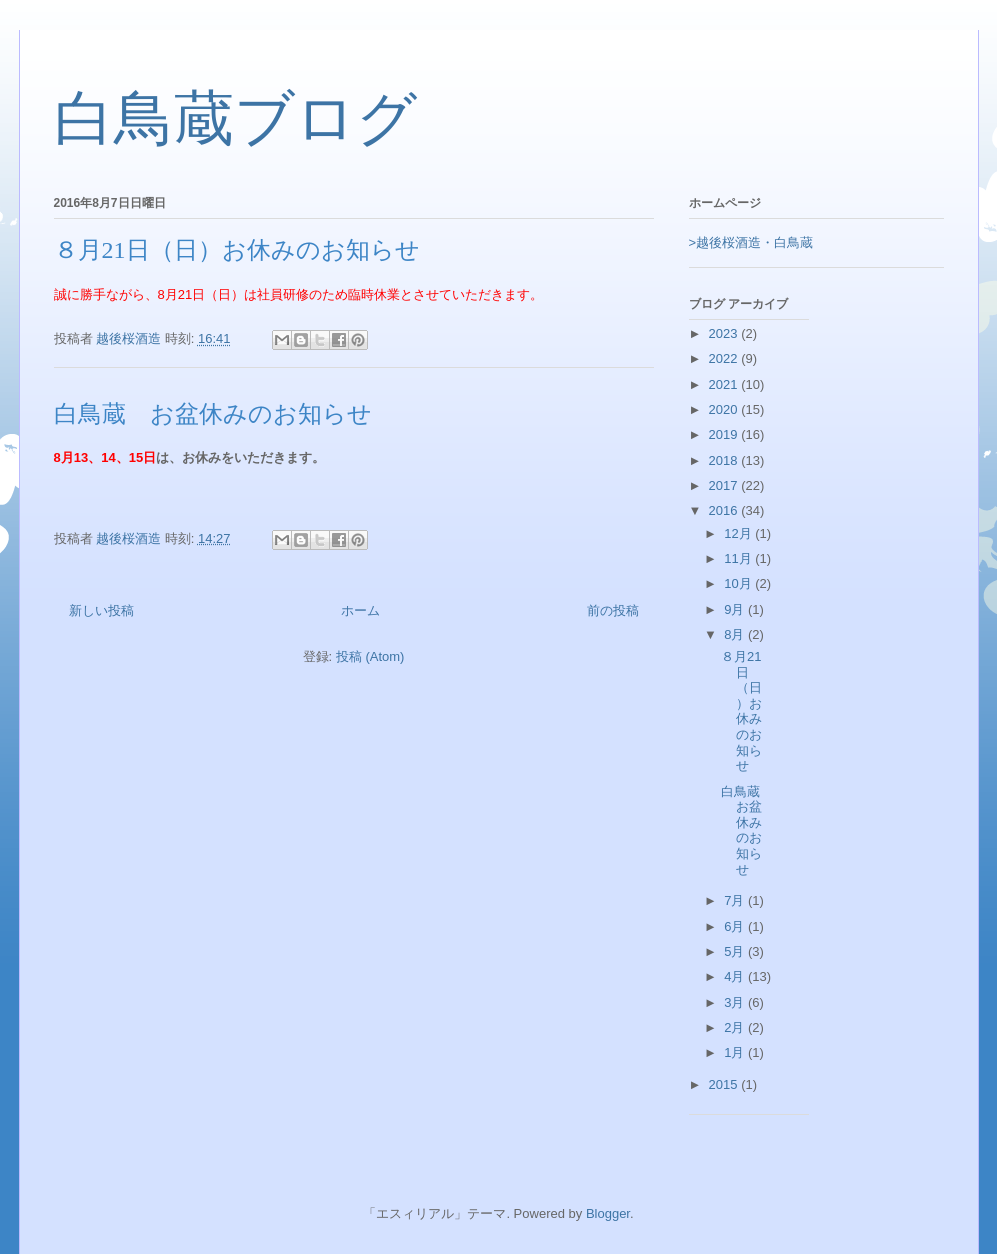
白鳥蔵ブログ (235, 119)
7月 (736, 900)
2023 (725, 333)
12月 (739, 533)
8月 (736, 634)
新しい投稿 (101, 610)
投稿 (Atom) (370, 656)
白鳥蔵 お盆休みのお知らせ (213, 414)
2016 (725, 510)
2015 (725, 1084)
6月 (736, 926)
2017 (725, 485)
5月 (736, 951)
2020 (725, 409)
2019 (725, 434)
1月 (736, 1052)
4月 (736, 976)
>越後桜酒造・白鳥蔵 (751, 242)
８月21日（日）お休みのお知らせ (237, 250)
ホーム (360, 610)
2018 (725, 460)
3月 (736, 1002)
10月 (739, 583)
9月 (736, 609)
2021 (725, 384)
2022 (725, 358)
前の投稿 (613, 610)
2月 (736, 1027)
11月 (739, 558)
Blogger (608, 1213)
